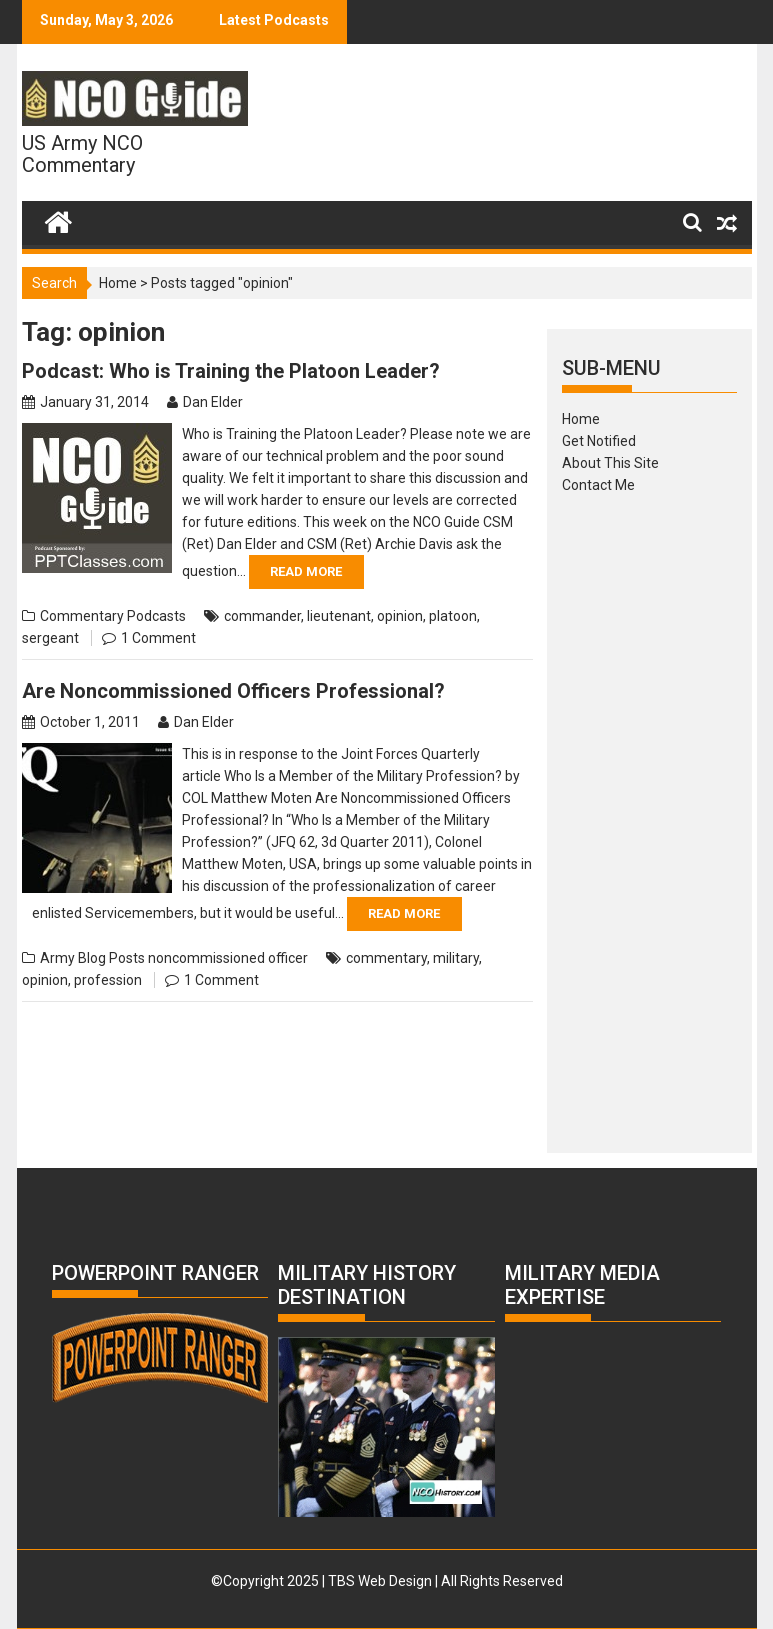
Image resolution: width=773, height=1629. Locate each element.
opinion (400, 616)
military (456, 958)
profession (108, 980)
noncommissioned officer (228, 958)
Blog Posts (111, 958)
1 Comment (158, 638)
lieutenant (339, 616)
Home (118, 283)
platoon (453, 616)
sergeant (50, 638)
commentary (386, 958)
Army (57, 958)
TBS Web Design (380, 1581)
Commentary (82, 616)
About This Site (610, 463)
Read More (306, 571)
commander (262, 616)
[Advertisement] (649, 817)
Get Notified (599, 441)
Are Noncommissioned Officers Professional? (233, 691)
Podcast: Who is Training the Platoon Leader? (231, 371)
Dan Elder (213, 402)
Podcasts (156, 616)
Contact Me (598, 485)
